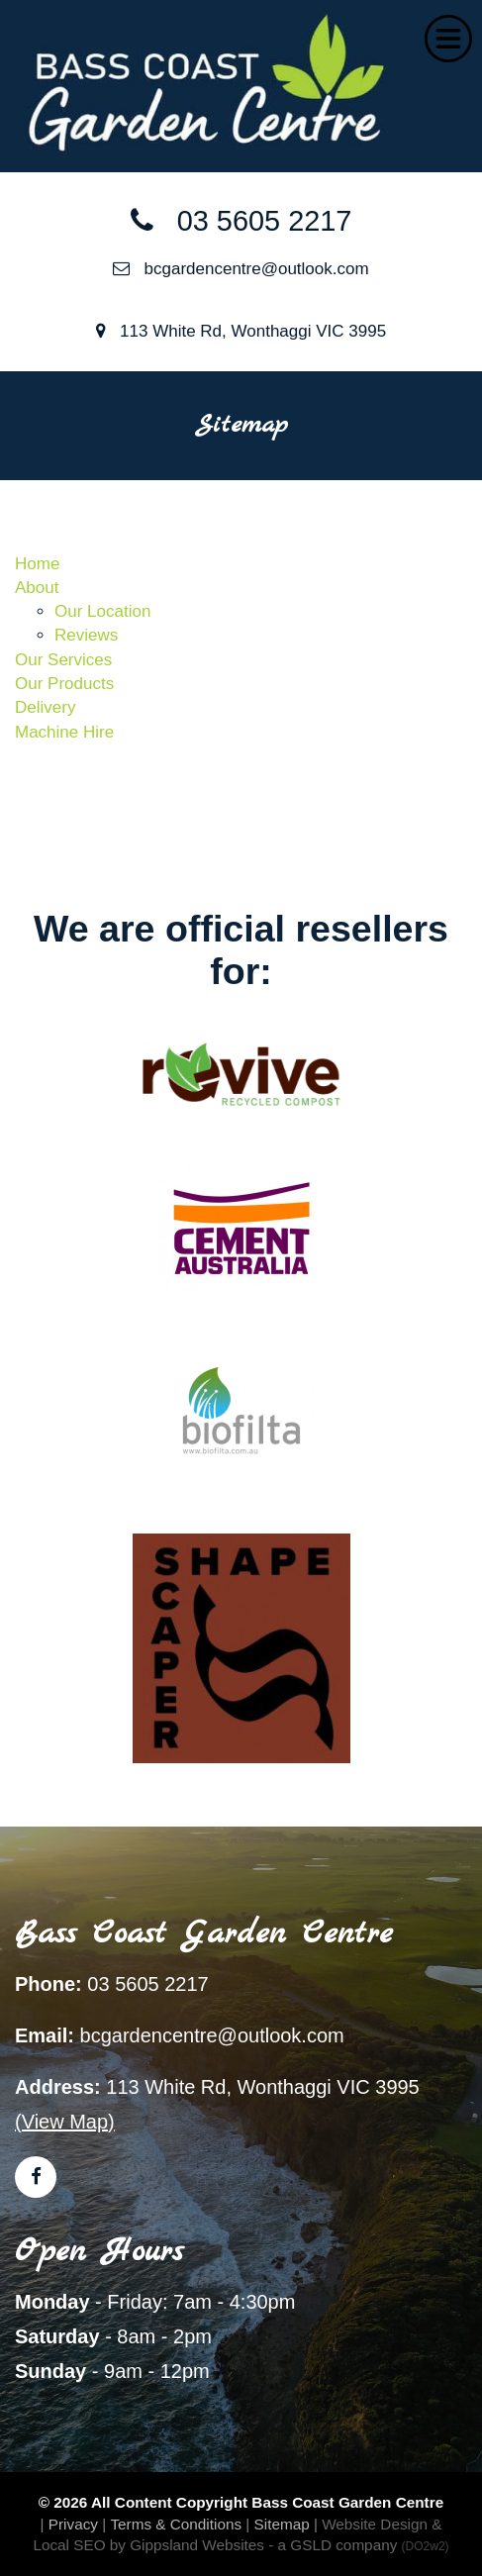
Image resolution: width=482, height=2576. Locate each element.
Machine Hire (64, 732)
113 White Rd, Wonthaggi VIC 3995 (241, 331)
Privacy (73, 2524)
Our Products (64, 683)
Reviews (86, 635)
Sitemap (282, 2524)
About (36, 587)
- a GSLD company (358, 2544)
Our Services (63, 659)
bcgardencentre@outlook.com (240, 268)
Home (37, 563)
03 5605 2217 (241, 221)
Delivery (45, 707)
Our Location (102, 611)
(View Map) (65, 2121)
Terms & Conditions (175, 2524)
